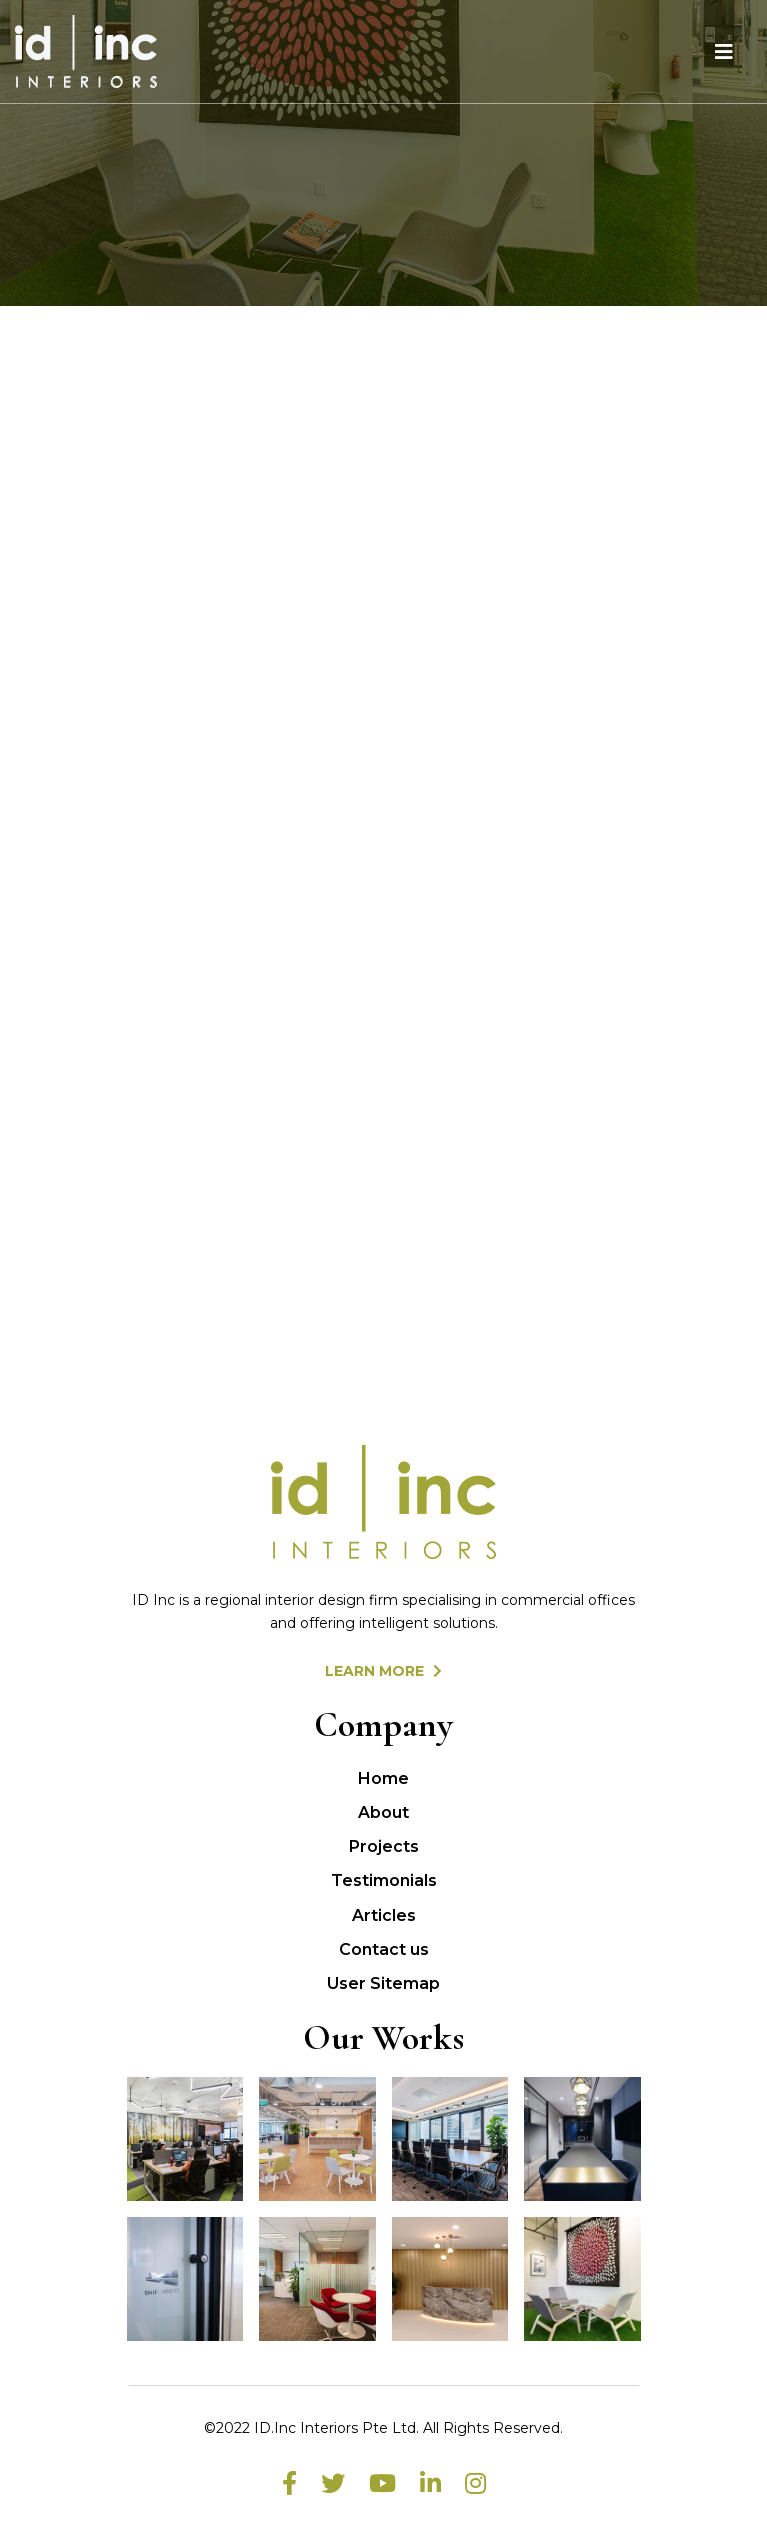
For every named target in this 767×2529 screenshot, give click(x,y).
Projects (384, 1846)
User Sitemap (383, 1983)
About (383, 1812)
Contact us (384, 1949)
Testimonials (384, 1880)
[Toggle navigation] (724, 52)
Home (383, 1778)
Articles (384, 1915)
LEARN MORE (383, 1671)
